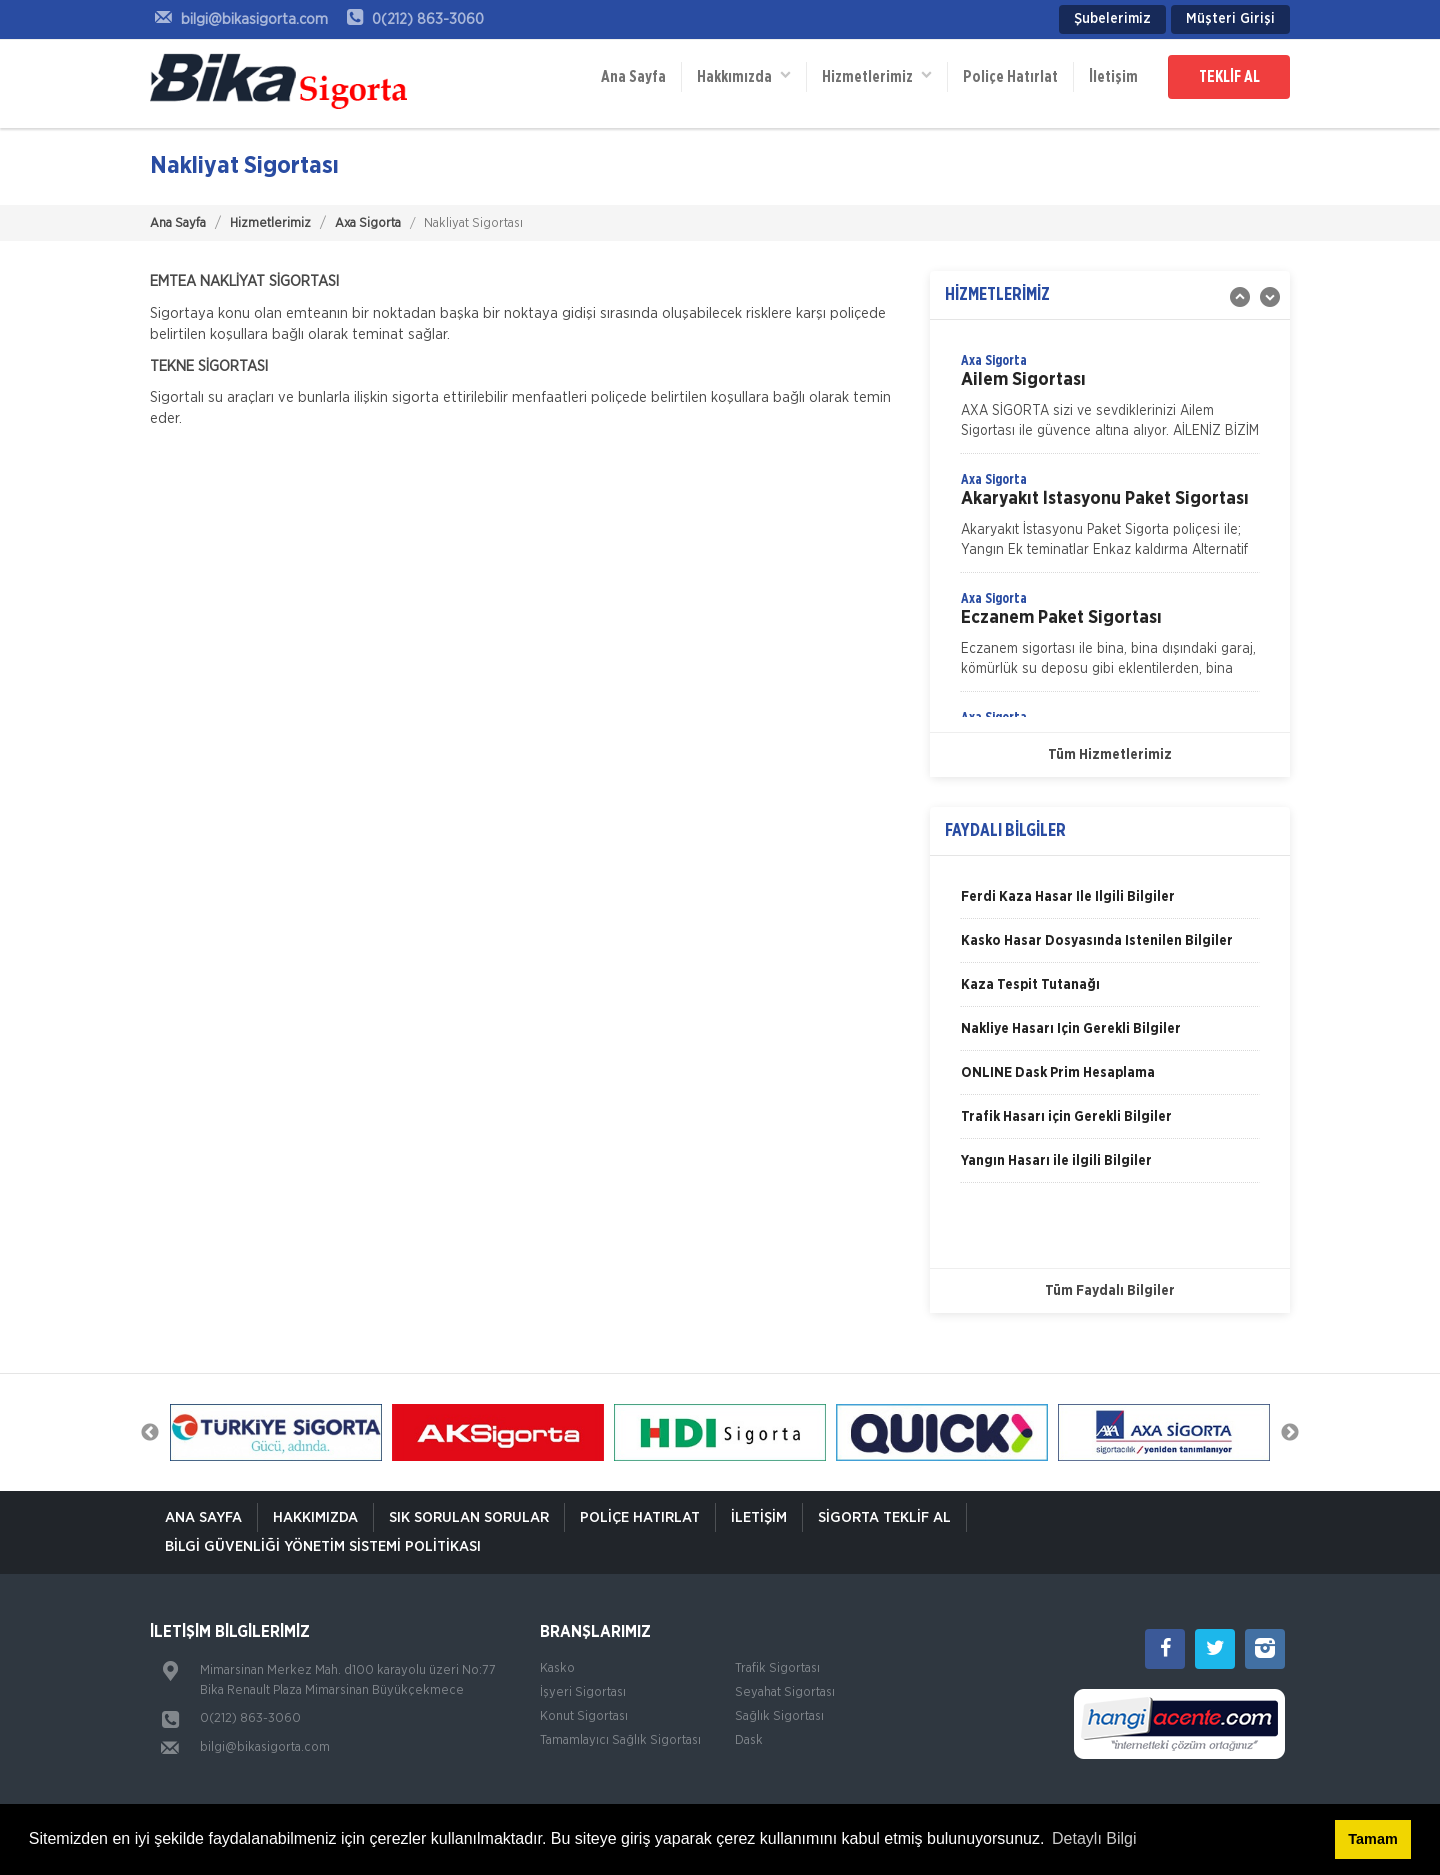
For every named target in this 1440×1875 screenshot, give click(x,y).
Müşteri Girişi (1230, 19)
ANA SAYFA (203, 1517)
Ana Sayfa (633, 77)
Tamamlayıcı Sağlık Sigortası (620, 1740)
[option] (1110, 402)
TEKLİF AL (1229, 77)
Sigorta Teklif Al (884, 1517)
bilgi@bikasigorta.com (265, 1747)
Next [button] (1290, 1433)
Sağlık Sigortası (779, 1716)
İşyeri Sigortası (583, 1692)
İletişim (1113, 77)
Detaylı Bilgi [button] (1094, 1838)
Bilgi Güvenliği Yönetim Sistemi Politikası (323, 1546)
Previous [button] (150, 1433)
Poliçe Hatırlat (1010, 77)
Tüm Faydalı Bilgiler (1110, 1291)
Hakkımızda (744, 75)
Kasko (557, 1668)
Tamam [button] (1372, 1839)
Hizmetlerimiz (877, 75)
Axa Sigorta (368, 223)
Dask (749, 1740)
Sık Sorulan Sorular (469, 1517)
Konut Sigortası (584, 1716)
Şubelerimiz (1112, 19)
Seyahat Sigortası (785, 1692)
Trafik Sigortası (777, 1668)
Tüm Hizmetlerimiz (1110, 755)
